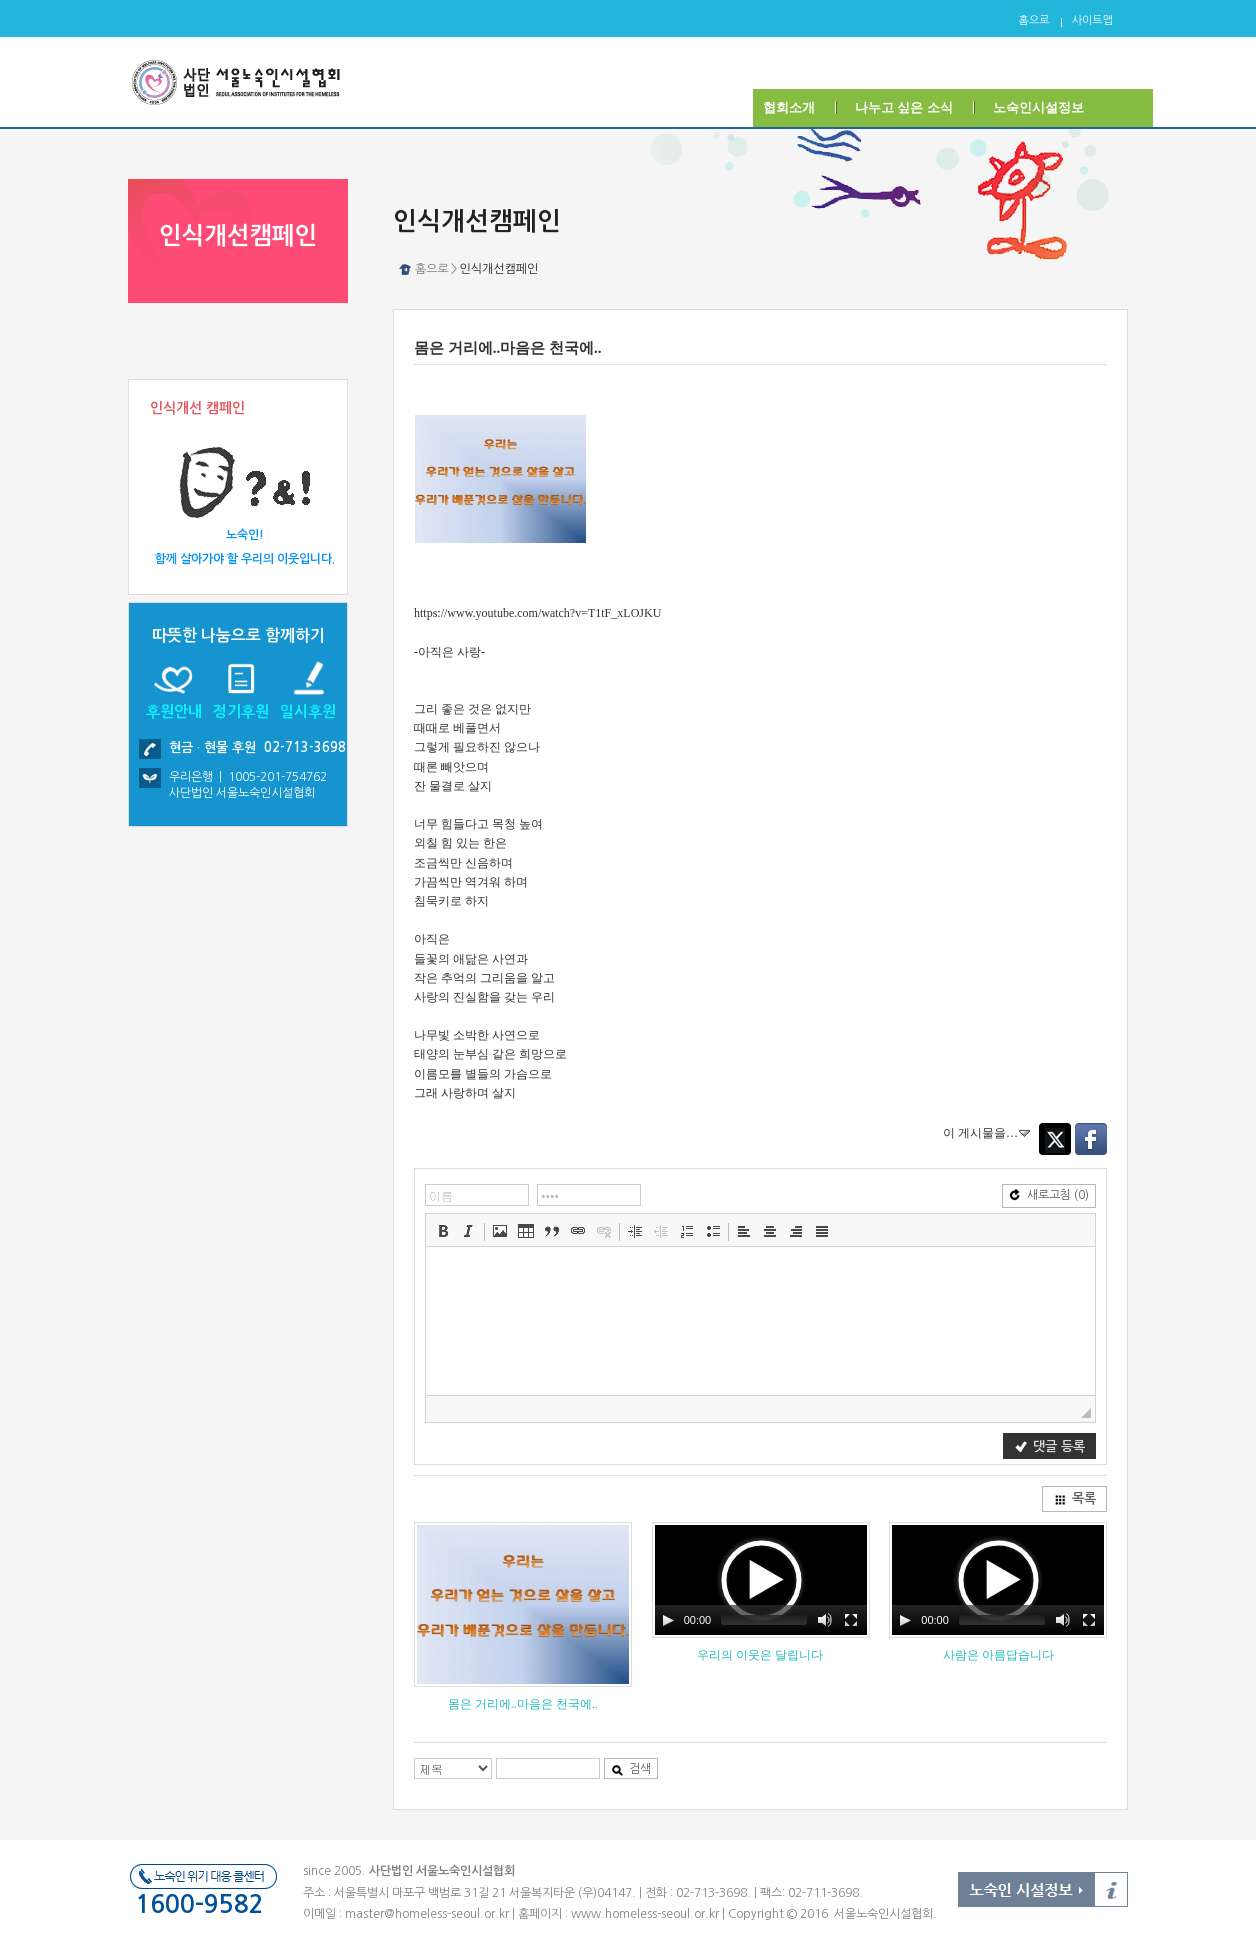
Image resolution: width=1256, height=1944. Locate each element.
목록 (1075, 1498)
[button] (443, 1231)
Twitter (1055, 1139)
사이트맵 (1092, 20)
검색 (631, 1769)
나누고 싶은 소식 (904, 107)
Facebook (1091, 1139)
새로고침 (1049, 1195)
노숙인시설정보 (1038, 107)
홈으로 (1034, 20)
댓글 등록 (1050, 1446)
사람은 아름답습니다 (998, 1655)
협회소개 (789, 107)
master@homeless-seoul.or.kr (427, 1914)
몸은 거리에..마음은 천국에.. (523, 1704)
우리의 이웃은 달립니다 (760, 1655)
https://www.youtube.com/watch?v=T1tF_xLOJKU (537, 613)
